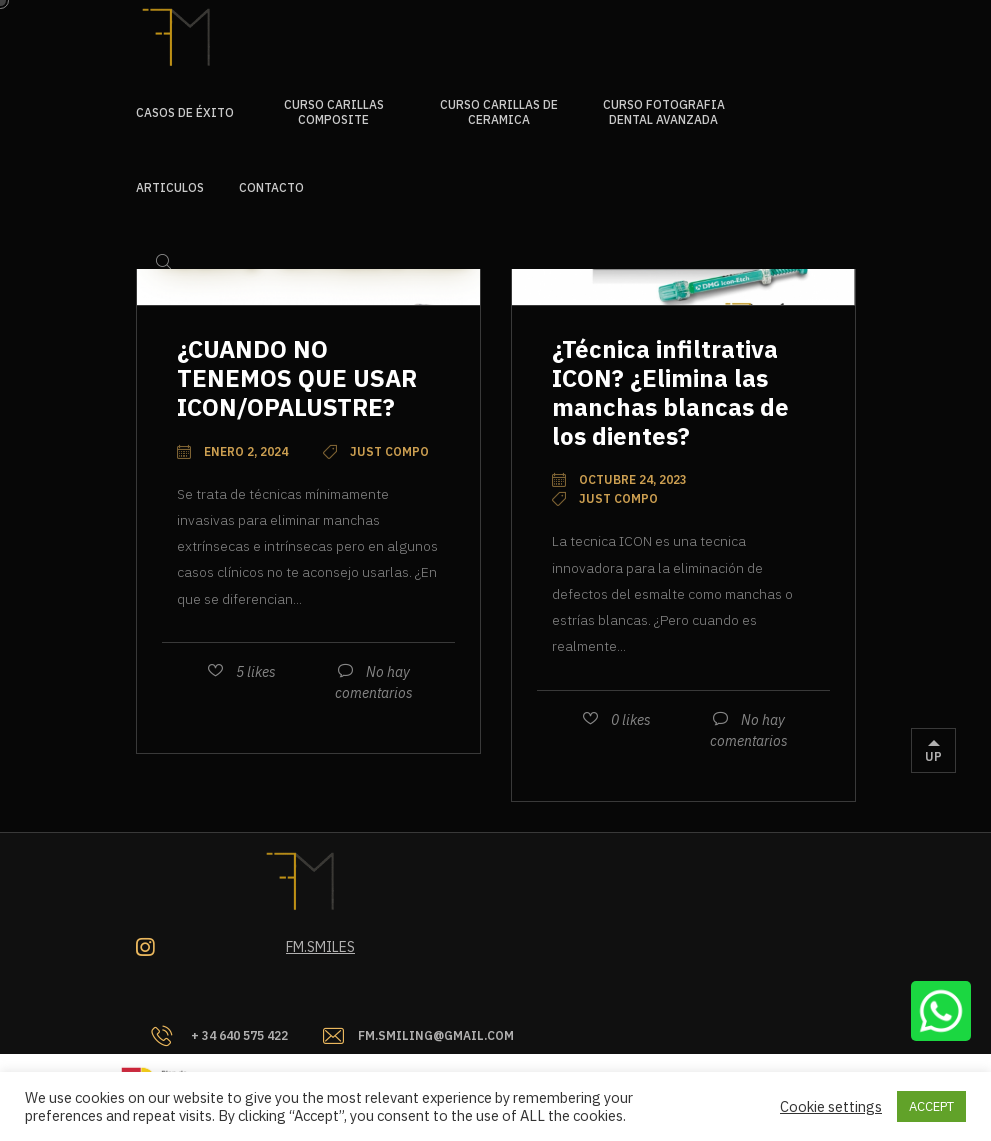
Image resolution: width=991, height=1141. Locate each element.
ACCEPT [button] (931, 1106)
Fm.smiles (320, 947)
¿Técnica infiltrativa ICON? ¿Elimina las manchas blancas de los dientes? (670, 392)
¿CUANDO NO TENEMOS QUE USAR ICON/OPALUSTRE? (297, 378)
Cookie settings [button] (831, 1107)
